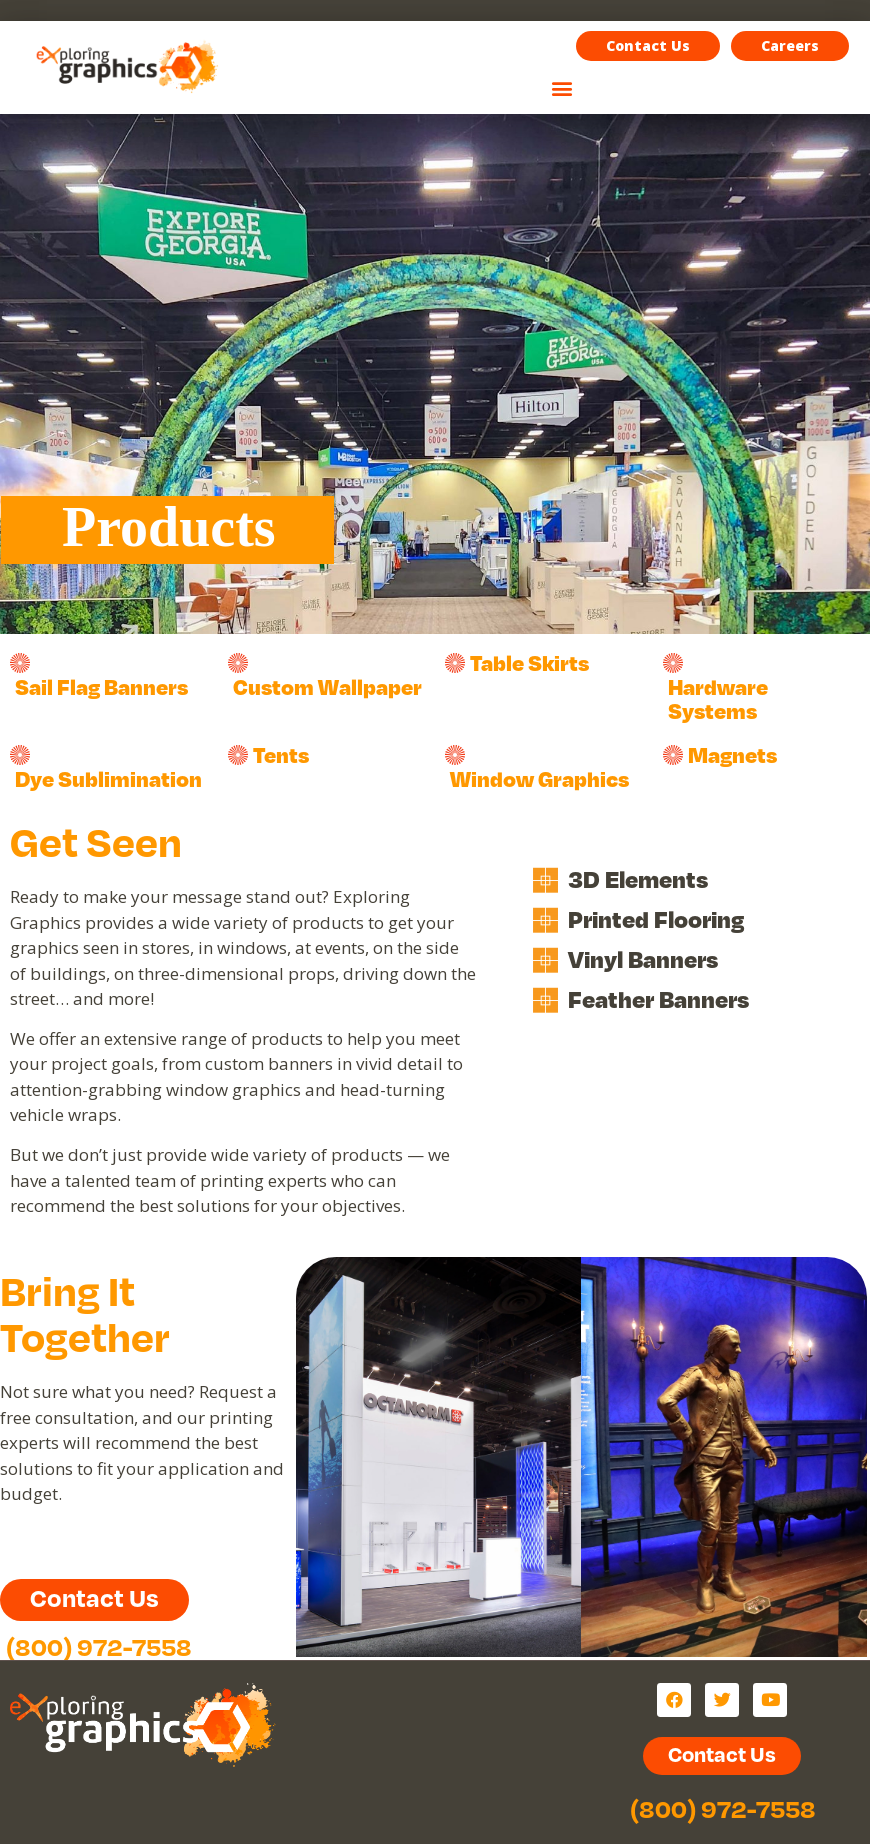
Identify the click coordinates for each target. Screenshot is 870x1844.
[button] (790, 46)
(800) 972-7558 (99, 1646)
